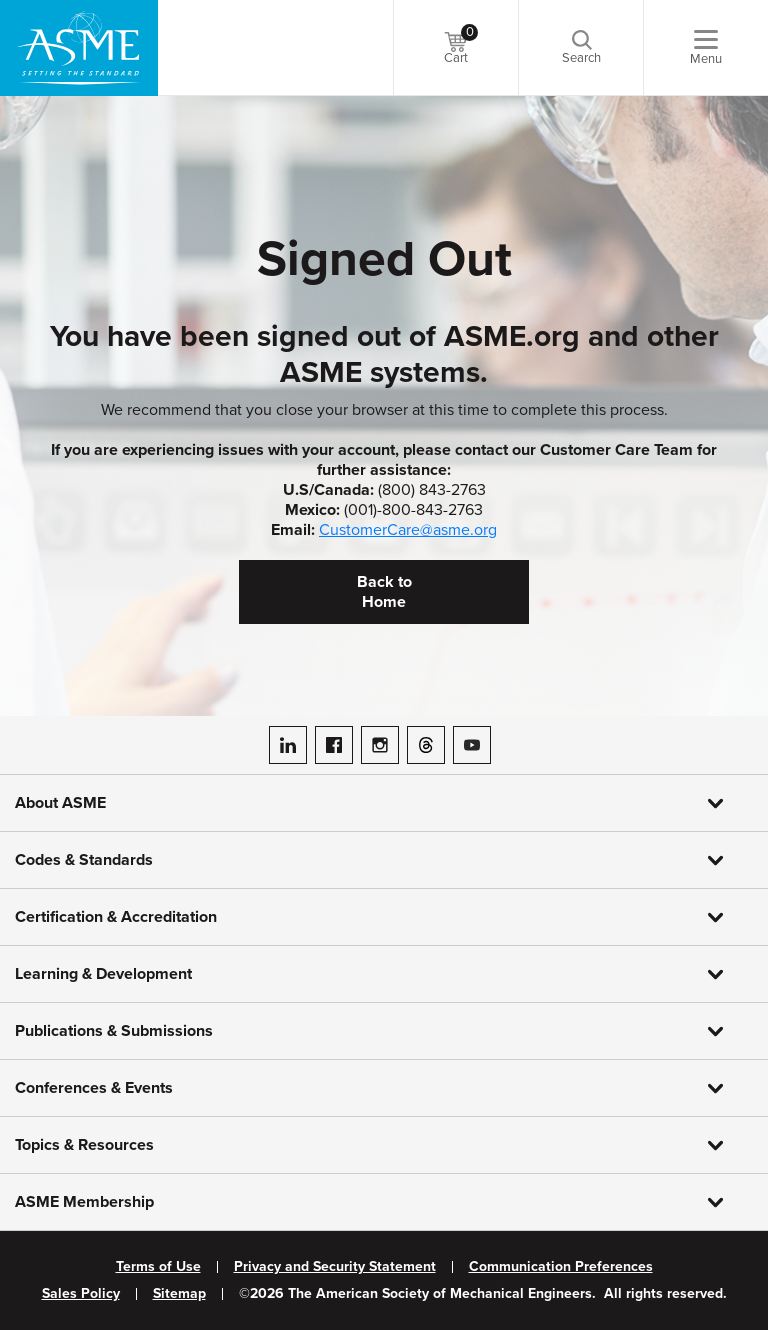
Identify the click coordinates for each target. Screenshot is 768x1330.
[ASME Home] (79, 48)
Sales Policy (81, 1294)
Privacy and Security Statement (335, 1267)
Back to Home (384, 592)
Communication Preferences (561, 1267)
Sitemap (179, 1294)
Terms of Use (158, 1267)
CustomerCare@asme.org (408, 530)
